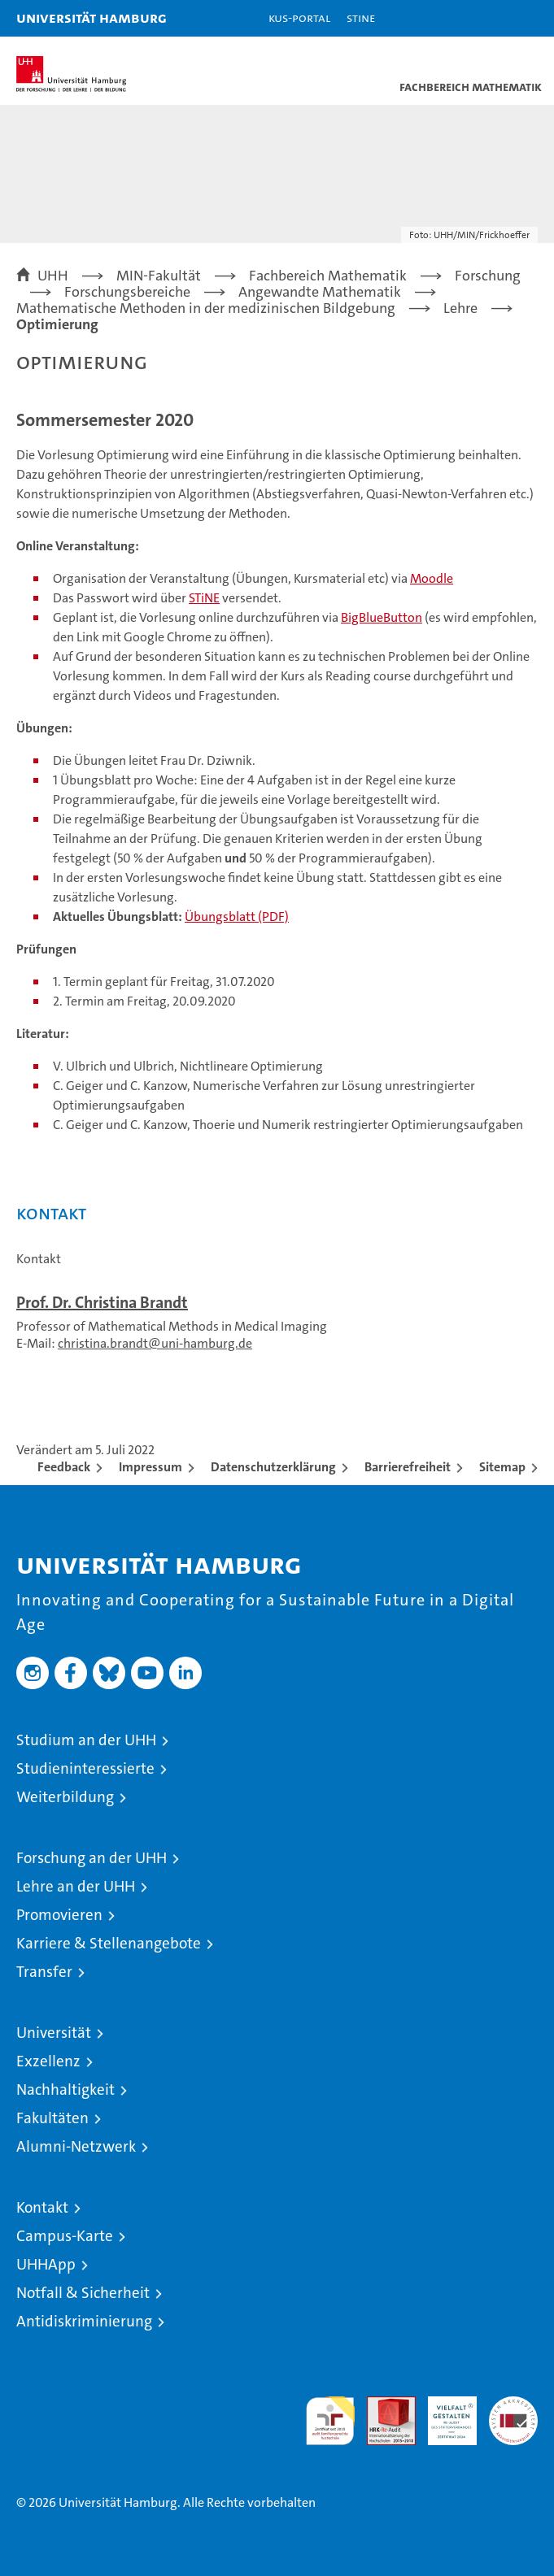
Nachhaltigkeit (65, 2089)
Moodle (431, 578)
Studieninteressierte (85, 1768)
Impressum (150, 1466)
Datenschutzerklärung (273, 1466)
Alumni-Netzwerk (76, 2146)
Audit (382, 2404)
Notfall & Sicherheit (83, 2293)
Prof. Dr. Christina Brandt (102, 1302)
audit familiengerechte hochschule (330, 2420)
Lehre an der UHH (75, 1886)
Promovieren (59, 1915)
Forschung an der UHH (91, 1858)
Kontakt (42, 2207)
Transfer (44, 1971)
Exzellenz (48, 2061)
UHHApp (46, 2264)
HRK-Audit (443, 2413)
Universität (53, 2032)
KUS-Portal (299, 17)
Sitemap (502, 1466)
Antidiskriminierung (84, 2321)
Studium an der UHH (86, 1740)
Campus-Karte (64, 2236)
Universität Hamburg (91, 17)
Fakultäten (52, 2118)
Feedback (63, 1466)
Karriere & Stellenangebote (108, 1943)
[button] (490, 18)
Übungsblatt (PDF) (237, 916)
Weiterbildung (65, 1797)
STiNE (204, 597)
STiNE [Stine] (361, 17)
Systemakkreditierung (513, 2404)
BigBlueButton (381, 617)
